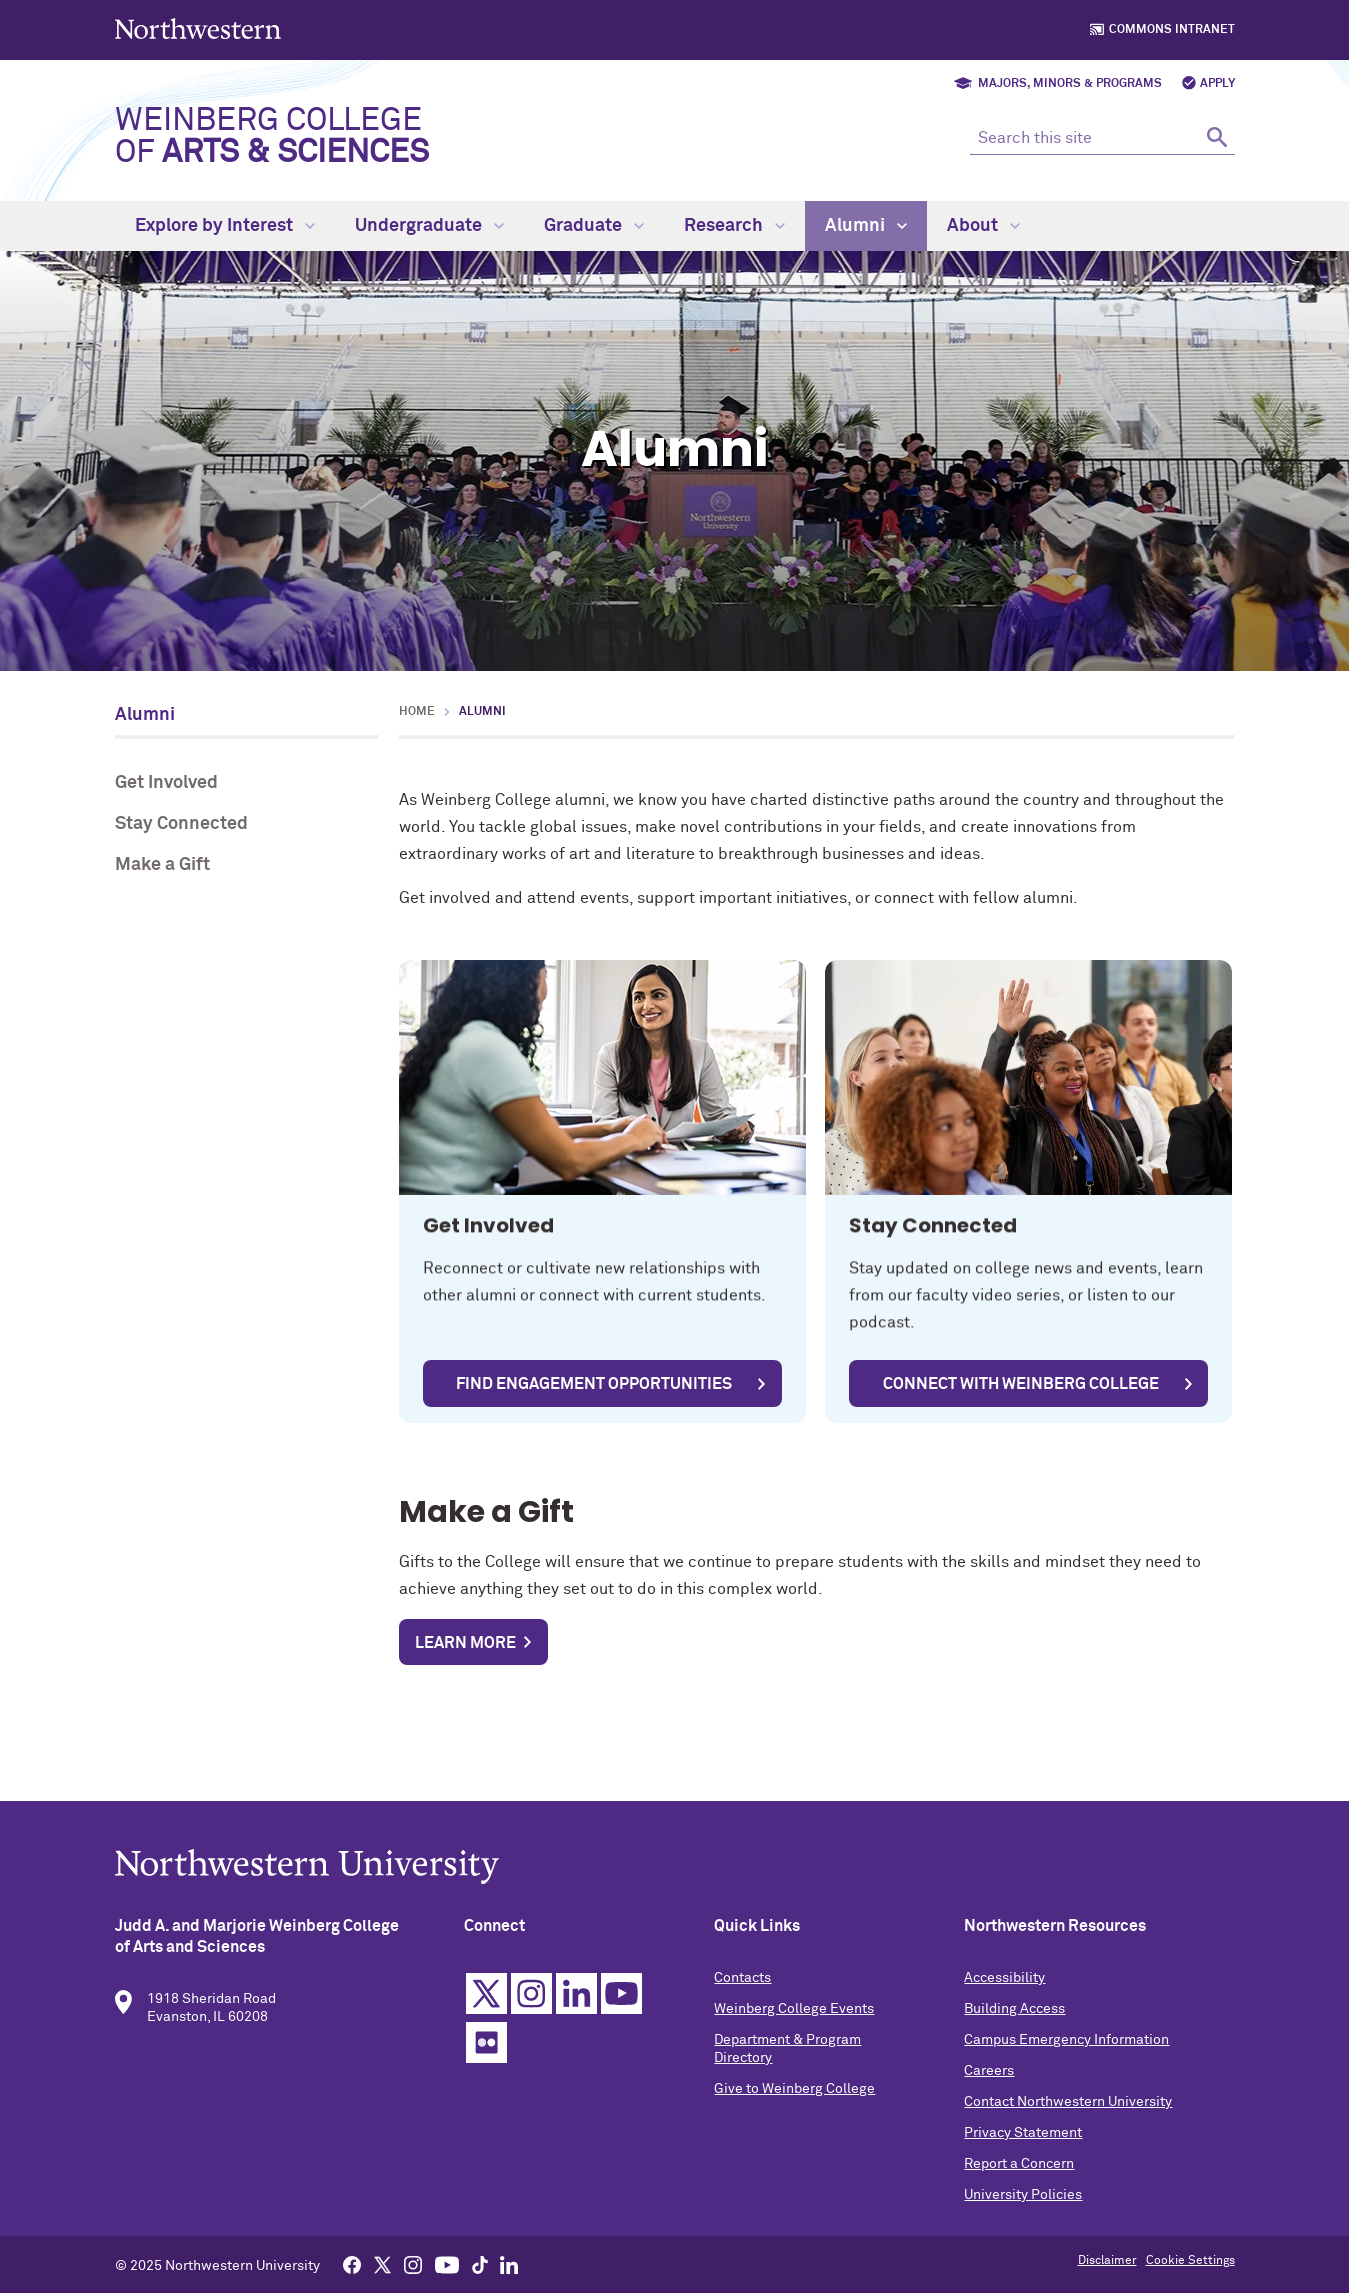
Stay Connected (181, 824)
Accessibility (1004, 1996)
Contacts (742, 1996)
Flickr (486, 2060)
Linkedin (576, 2011)
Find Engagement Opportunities (594, 1384)
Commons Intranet (1172, 30)
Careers (989, 2089)
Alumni (866, 226)
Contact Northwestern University (1068, 2120)
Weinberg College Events (794, 2027)
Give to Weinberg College (794, 2107)
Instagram (531, 2011)
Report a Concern (1019, 2182)
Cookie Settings (1190, 2261)
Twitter (486, 2011)
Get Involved (166, 783)
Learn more (465, 1643)
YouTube (621, 2011)
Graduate (594, 226)
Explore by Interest (225, 226)
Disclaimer (1107, 2261)
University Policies (1023, 2213)
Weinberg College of (272, 137)
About (983, 226)
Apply (1217, 84)
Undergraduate (429, 226)
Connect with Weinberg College (1021, 1384)
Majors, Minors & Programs (1070, 84)
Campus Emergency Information (1066, 2058)
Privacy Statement (1023, 2151)
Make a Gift (162, 865)
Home (417, 712)
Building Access (1014, 2027)
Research (734, 226)
